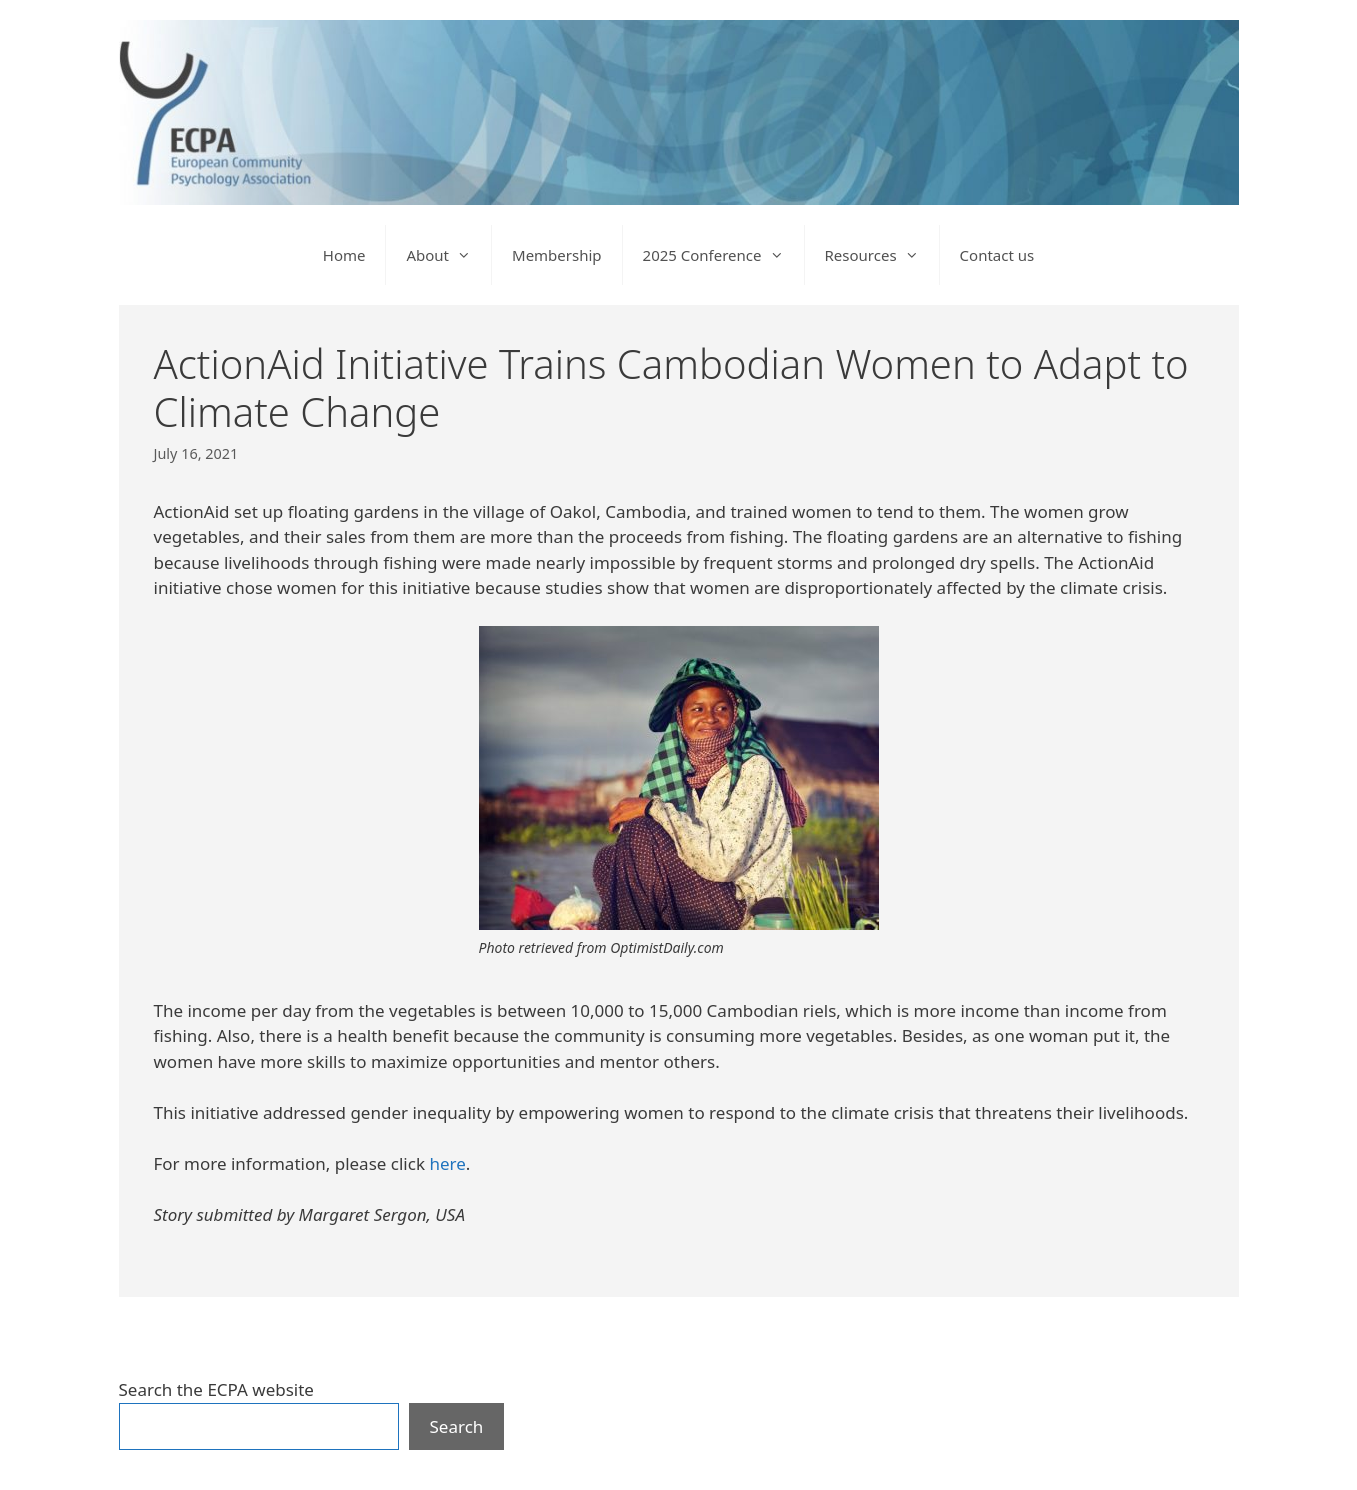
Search (457, 1426)
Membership (557, 255)
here (447, 1163)
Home (344, 255)
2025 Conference (723, 255)
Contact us (997, 255)
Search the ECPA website (216, 1389)
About (448, 255)
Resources (882, 255)
